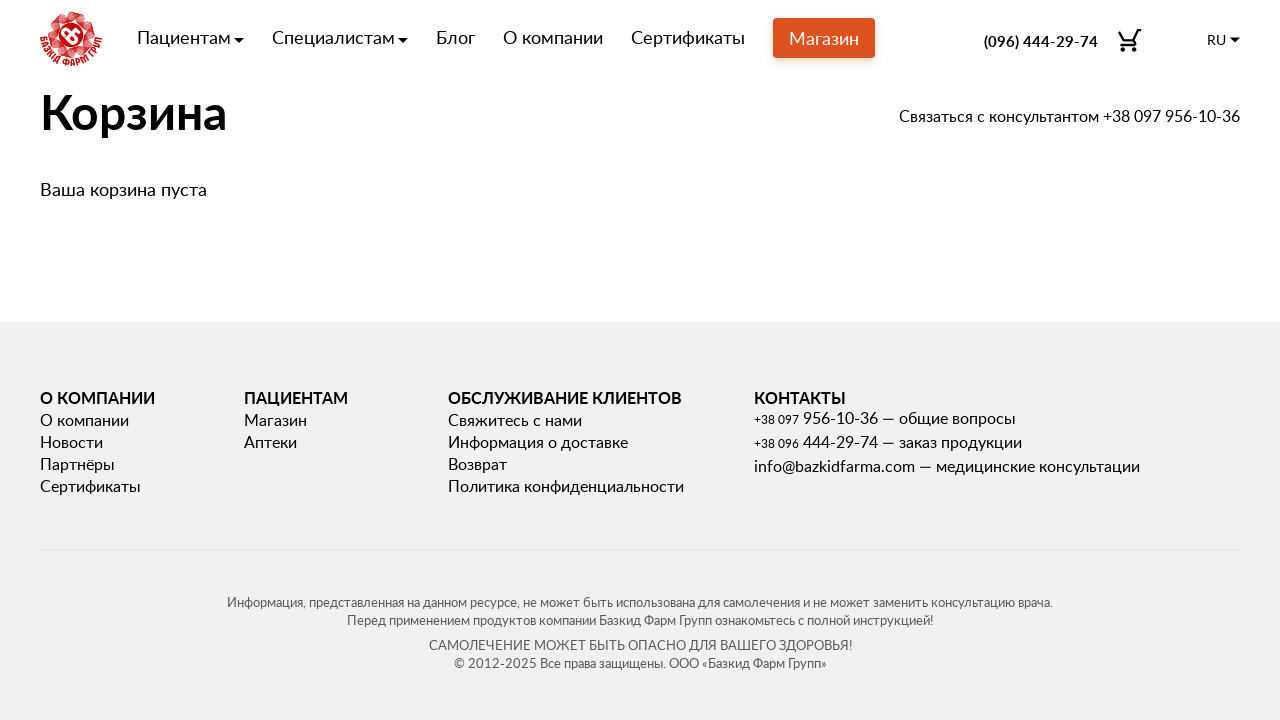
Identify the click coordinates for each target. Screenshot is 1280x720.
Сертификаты (688, 37)
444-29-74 (816, 442)
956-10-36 (816, 418)
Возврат (477, 464)
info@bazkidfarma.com (834, 466)
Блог (455, 37)
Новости (71, 442)
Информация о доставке (538, 442)
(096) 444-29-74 (1041, 41)
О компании (553, 37)
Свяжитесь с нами (515, 420)
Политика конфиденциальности (566, 486)
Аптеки (270, 442)
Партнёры (77, 464)
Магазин (824, 38)
